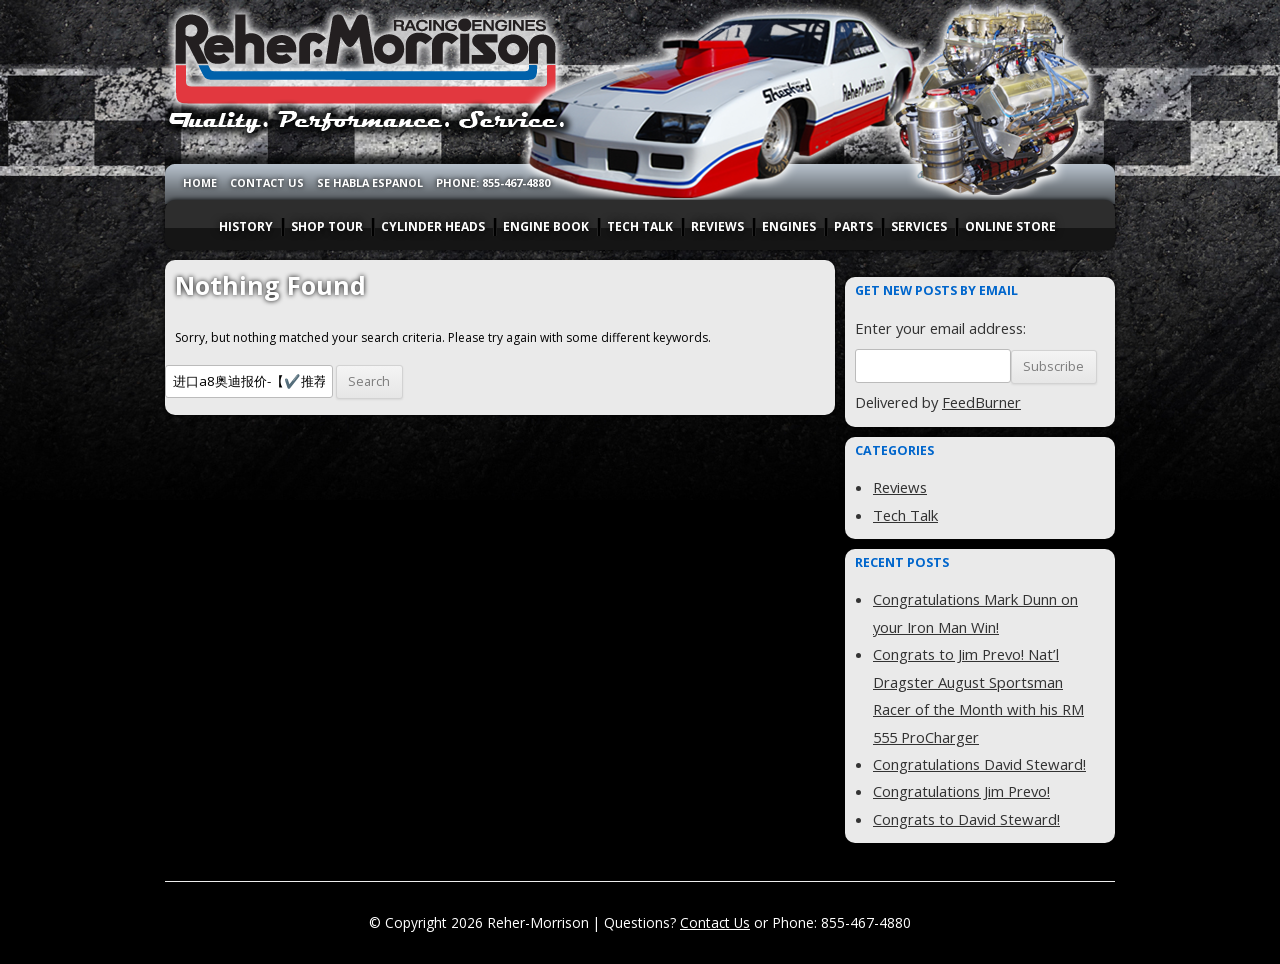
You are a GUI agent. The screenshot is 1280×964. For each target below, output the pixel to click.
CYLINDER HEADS (433, 226)
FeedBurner (981, 402)
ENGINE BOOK (546, 226)
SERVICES (919, 226)
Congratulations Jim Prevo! (961, 791)
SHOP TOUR (327, 226)
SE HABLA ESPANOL (370, 182)
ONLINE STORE (1010, 226)
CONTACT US (267, 182)
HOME (200, 182)
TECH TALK (640, 226)
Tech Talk (905, 515)
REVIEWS (717, 226)
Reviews (900, 487)
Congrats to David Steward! (966, 819)
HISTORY (246, 226)
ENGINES (789, 226)
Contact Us (715, 922)
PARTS (853, 226)
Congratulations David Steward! (979, 764)
